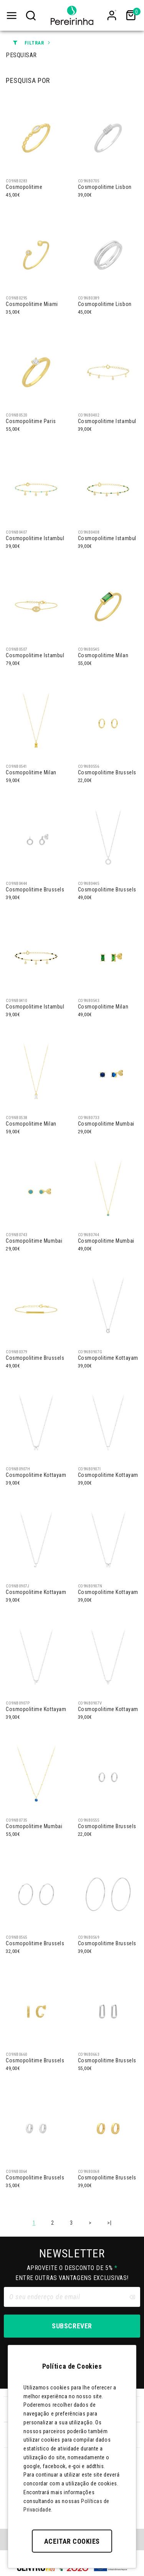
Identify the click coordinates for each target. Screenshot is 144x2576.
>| (109, 2223)
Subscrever (72, 2326)
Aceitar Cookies (72, 2541)
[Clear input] (132, 2296)
